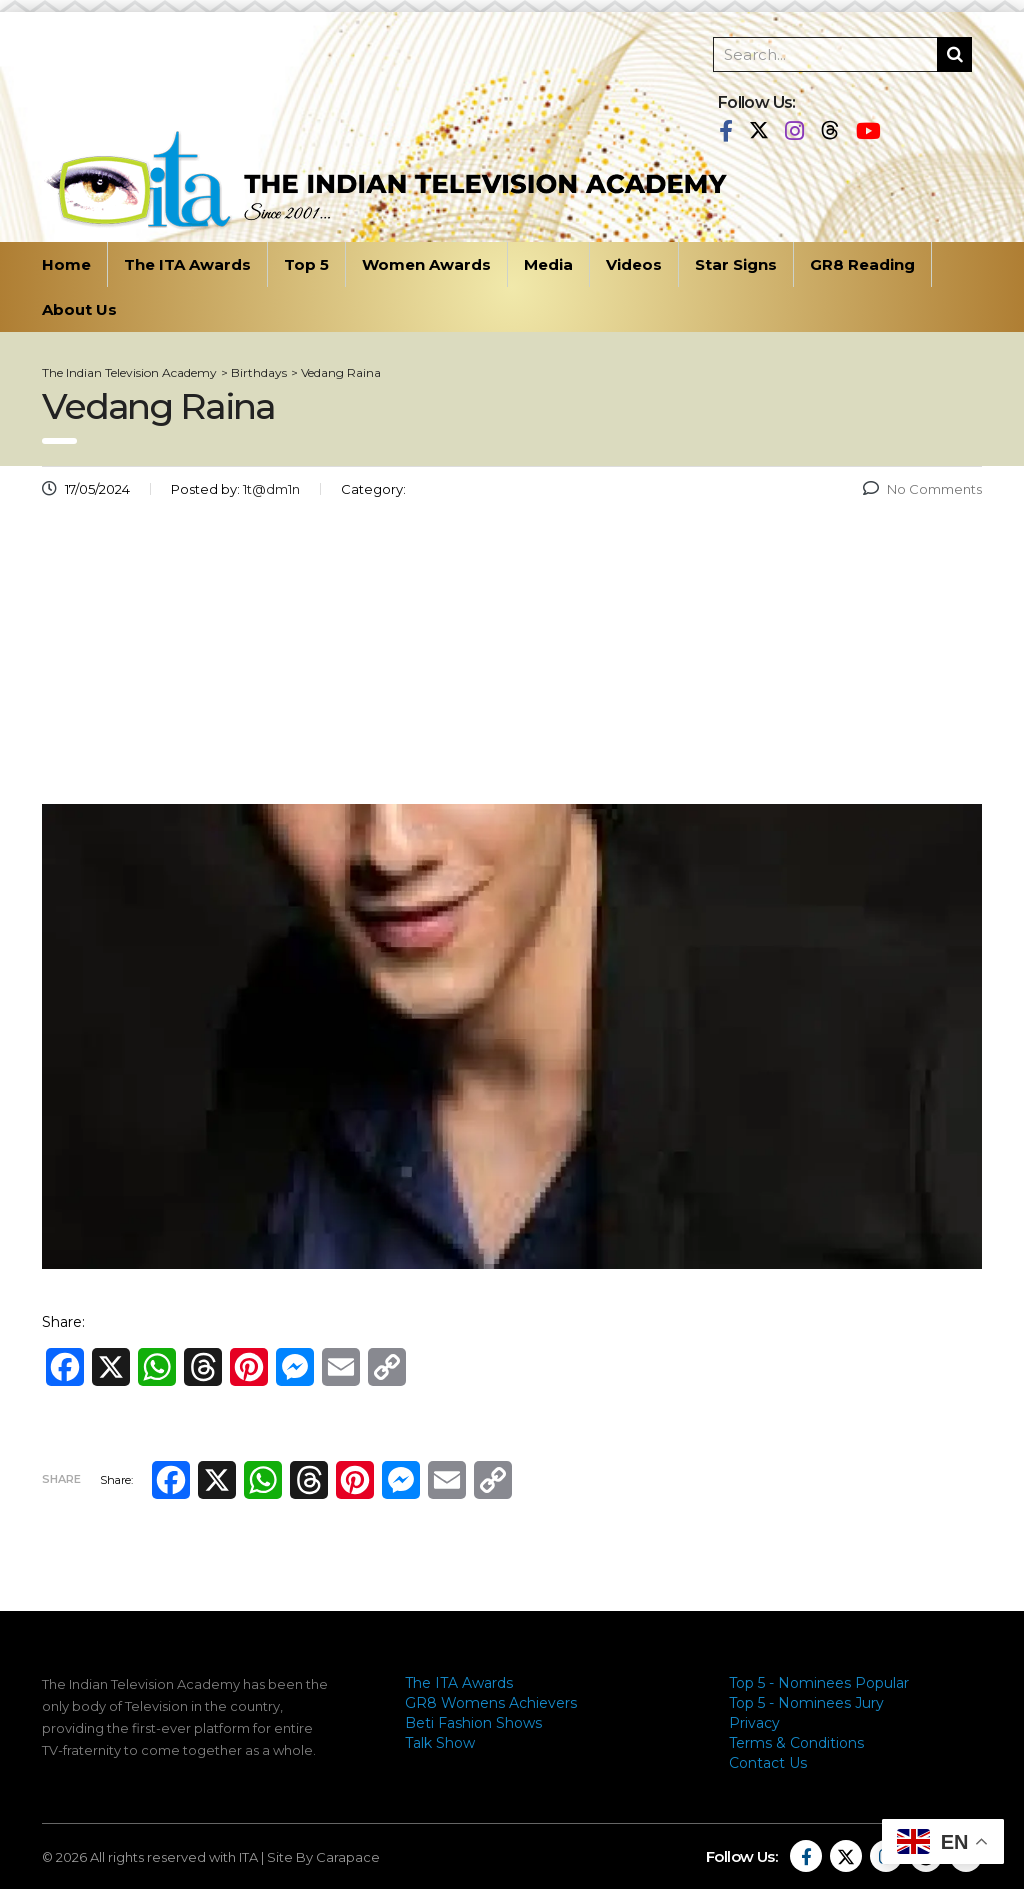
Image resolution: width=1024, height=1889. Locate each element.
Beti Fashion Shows (473, 1723)
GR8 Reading (862, 264)
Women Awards (426, 264)
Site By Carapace (323, 1857)
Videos (634, 264)
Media (548, 264)
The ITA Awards (187, 264)
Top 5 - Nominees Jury (806, 1703)
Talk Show (440, 1743)
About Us (79, 309)
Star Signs (736, 264)
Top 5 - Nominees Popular (819, 1683)
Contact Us (768, 1763)
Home (66, 264)
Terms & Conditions (796, 1743)
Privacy (754, 1723)
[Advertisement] (512, 659)
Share (61, 1479)
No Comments (922, 489)
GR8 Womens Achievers (491, 1703)
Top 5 (306, 264)
